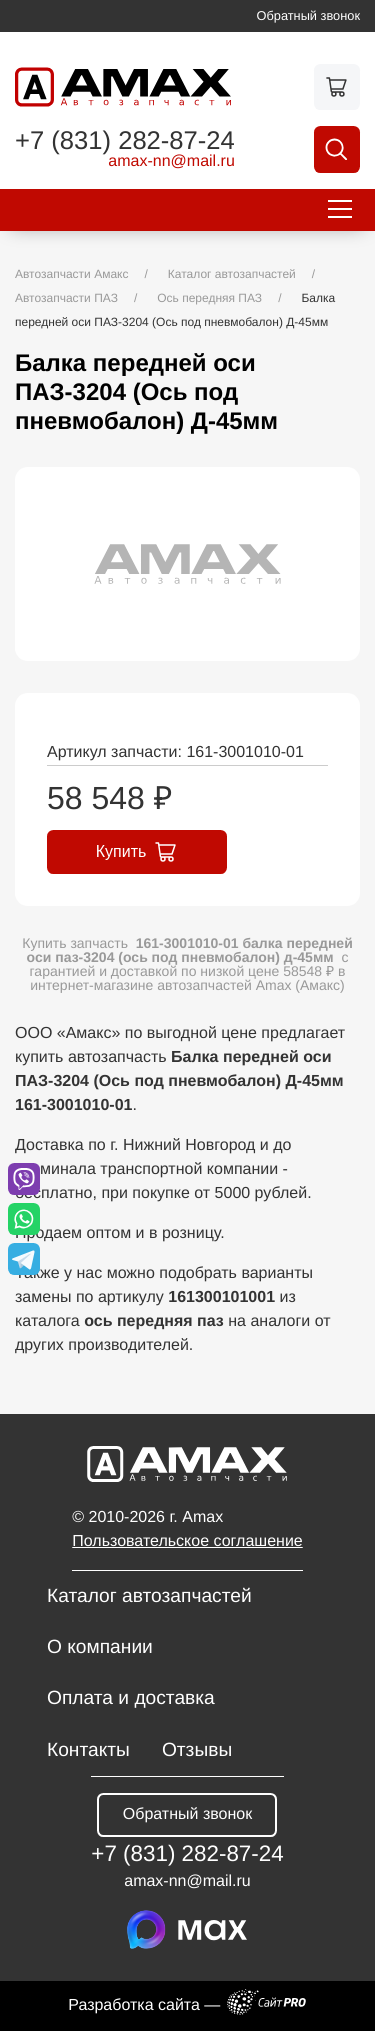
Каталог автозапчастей (149, 1596)
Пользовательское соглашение (187, 1541)
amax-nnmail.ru (171, 162)
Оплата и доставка (131, 1698)
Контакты (88, 1750)
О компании (100, 1647)
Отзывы (197, 1750)
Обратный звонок (309, 15)
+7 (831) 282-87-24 (125, 142)
